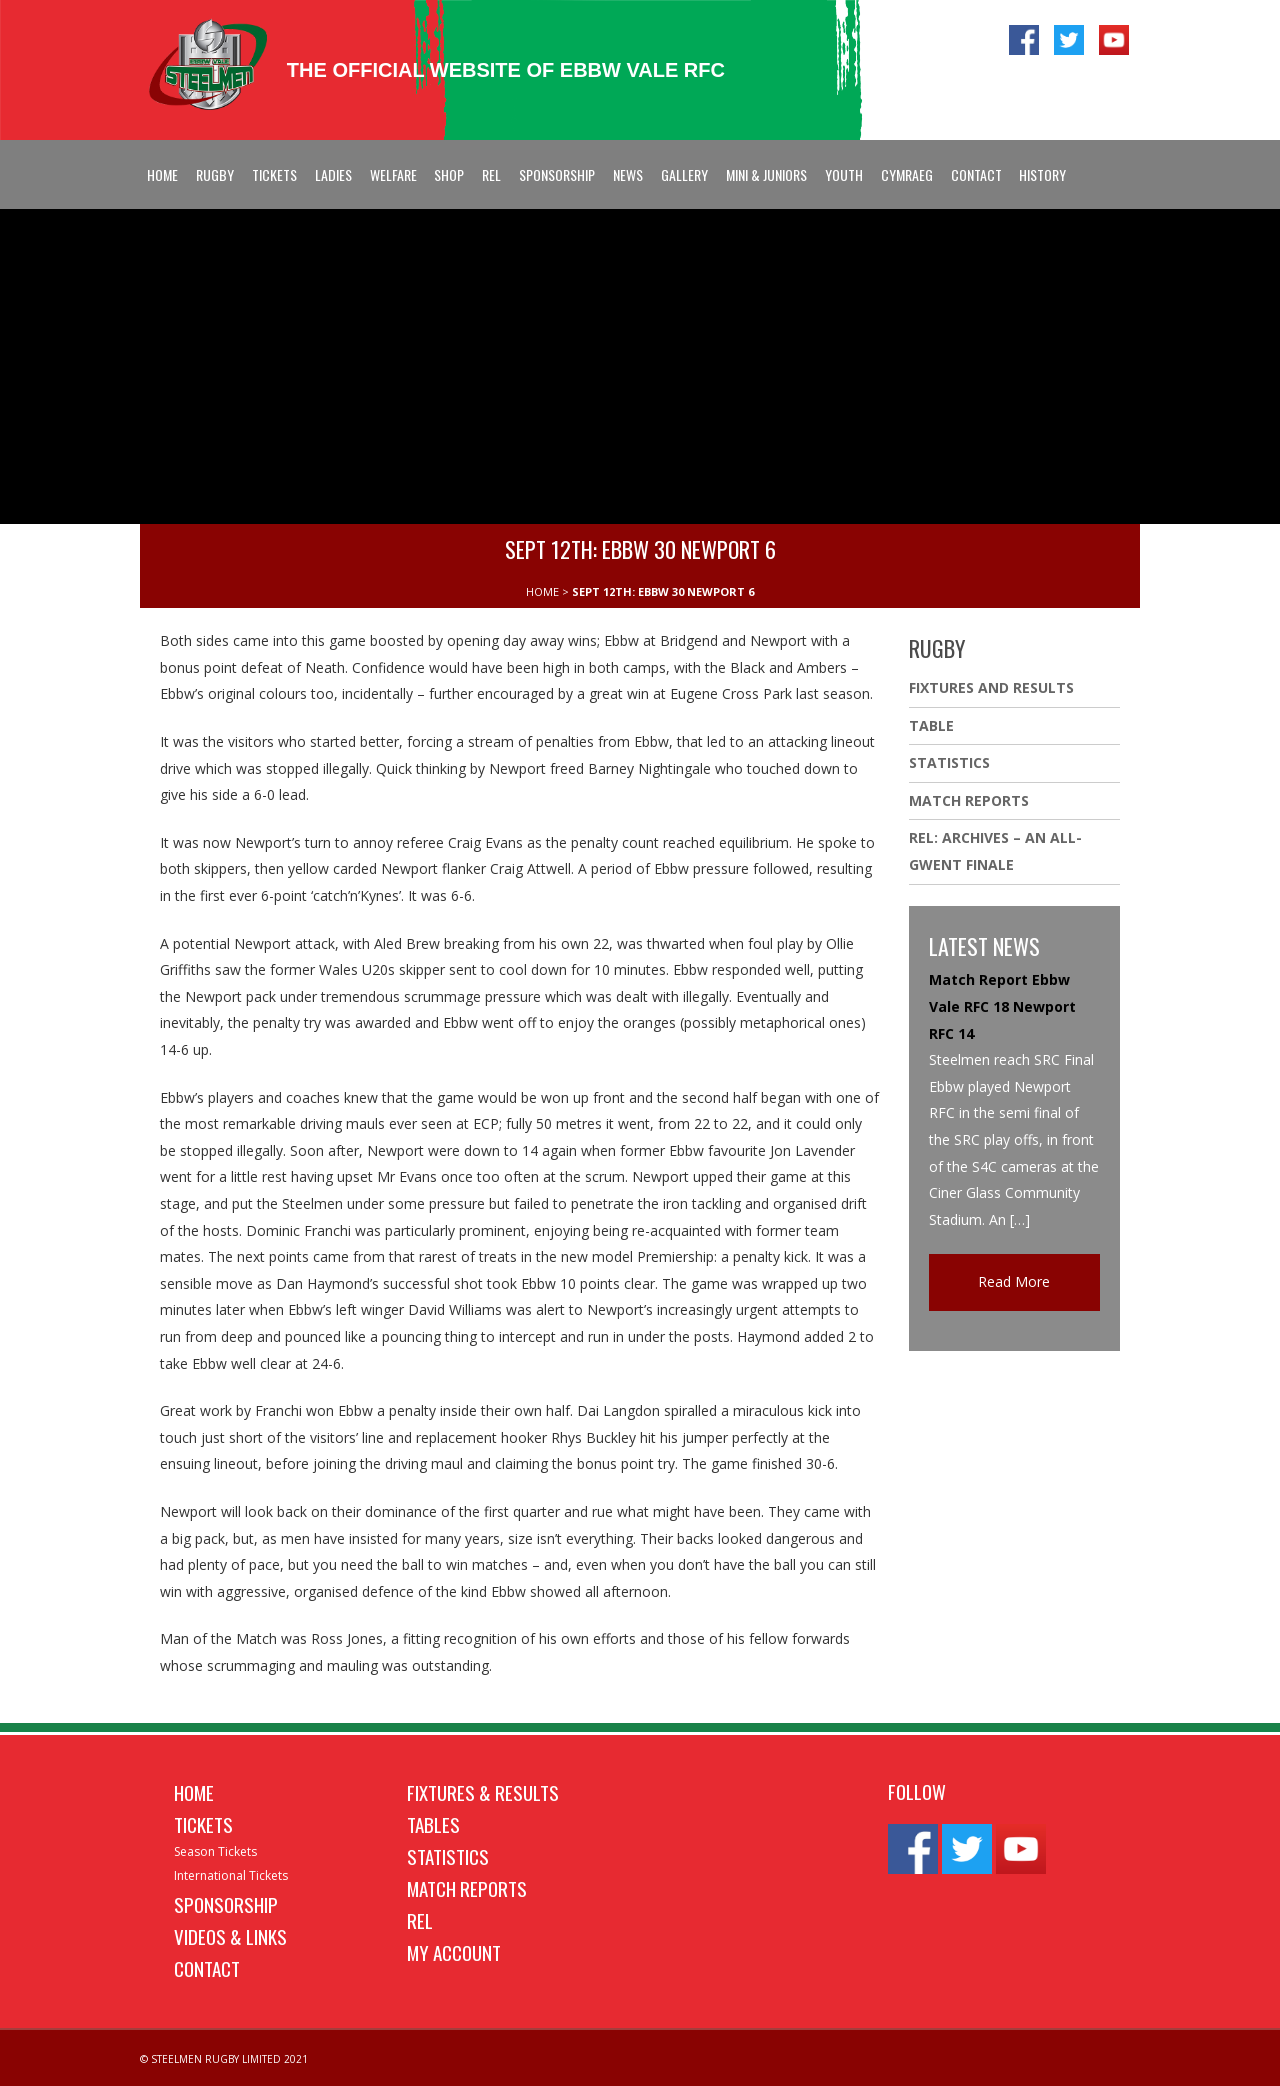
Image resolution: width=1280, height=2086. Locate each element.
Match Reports (969, 800)
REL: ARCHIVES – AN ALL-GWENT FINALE (995, 851)
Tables (433, 1824)
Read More (1014, 1281)
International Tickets (231, 1875)
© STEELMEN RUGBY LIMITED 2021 (224, 2059)
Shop (449, 174)
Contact (976, 174)
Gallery (684, 174)
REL (491, 174)
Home (162, 174)
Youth (844, 174)
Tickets (274, 174)
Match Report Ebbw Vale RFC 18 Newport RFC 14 (1002, 1006)
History (1042, 174)
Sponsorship (557, 174)
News (628, 174)
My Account (454, 1952)
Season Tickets (215, 1851)
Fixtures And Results (991, 687)
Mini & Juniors (766, 174)
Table (931, 725)
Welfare (393, 174)
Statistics (949, 762)
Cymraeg (907, 174)
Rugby (215, 174)
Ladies (333, 174)
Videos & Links (230, 1936)
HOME (542, 591)
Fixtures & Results (483, 1792)
